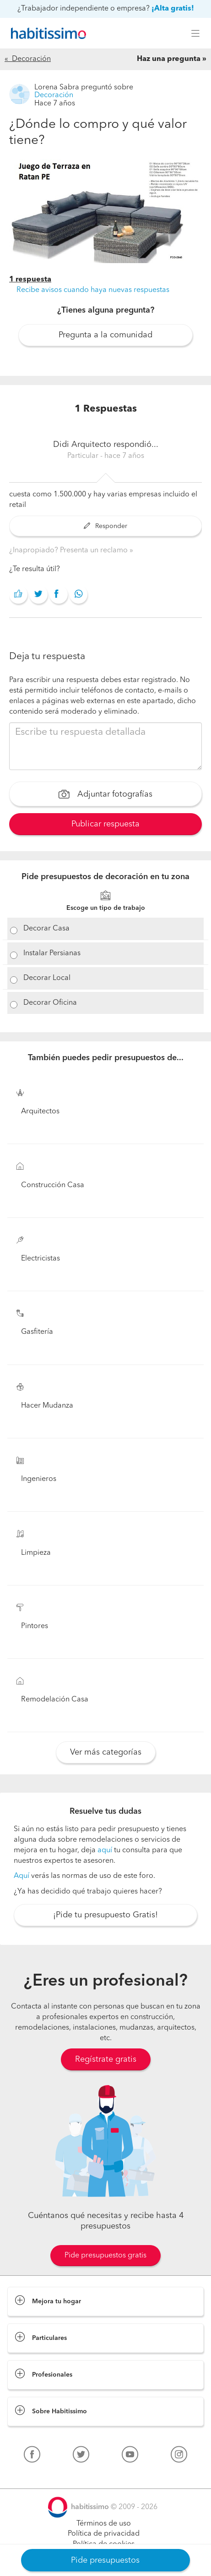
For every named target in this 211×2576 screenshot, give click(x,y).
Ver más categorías (105, 1752)
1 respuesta (30, 279)
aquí (104, 1850)
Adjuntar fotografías (105, 795)
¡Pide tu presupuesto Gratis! (105, 1915)
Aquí (21, 1876)
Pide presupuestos (105, 2560)
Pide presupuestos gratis (105, 2255)
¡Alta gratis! (172, 8)
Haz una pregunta (168, 59)
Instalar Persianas (52, 953)
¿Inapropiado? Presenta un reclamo (69, 550)
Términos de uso (103, 2523)
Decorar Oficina (50, 1003)
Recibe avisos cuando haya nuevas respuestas (92, 290)
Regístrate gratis (105, 2059)
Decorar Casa (46, 928)
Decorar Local (46, 978)
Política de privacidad (104, 2533)
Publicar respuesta (105, 824)
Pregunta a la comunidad (105, 335)
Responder (105, 526)
